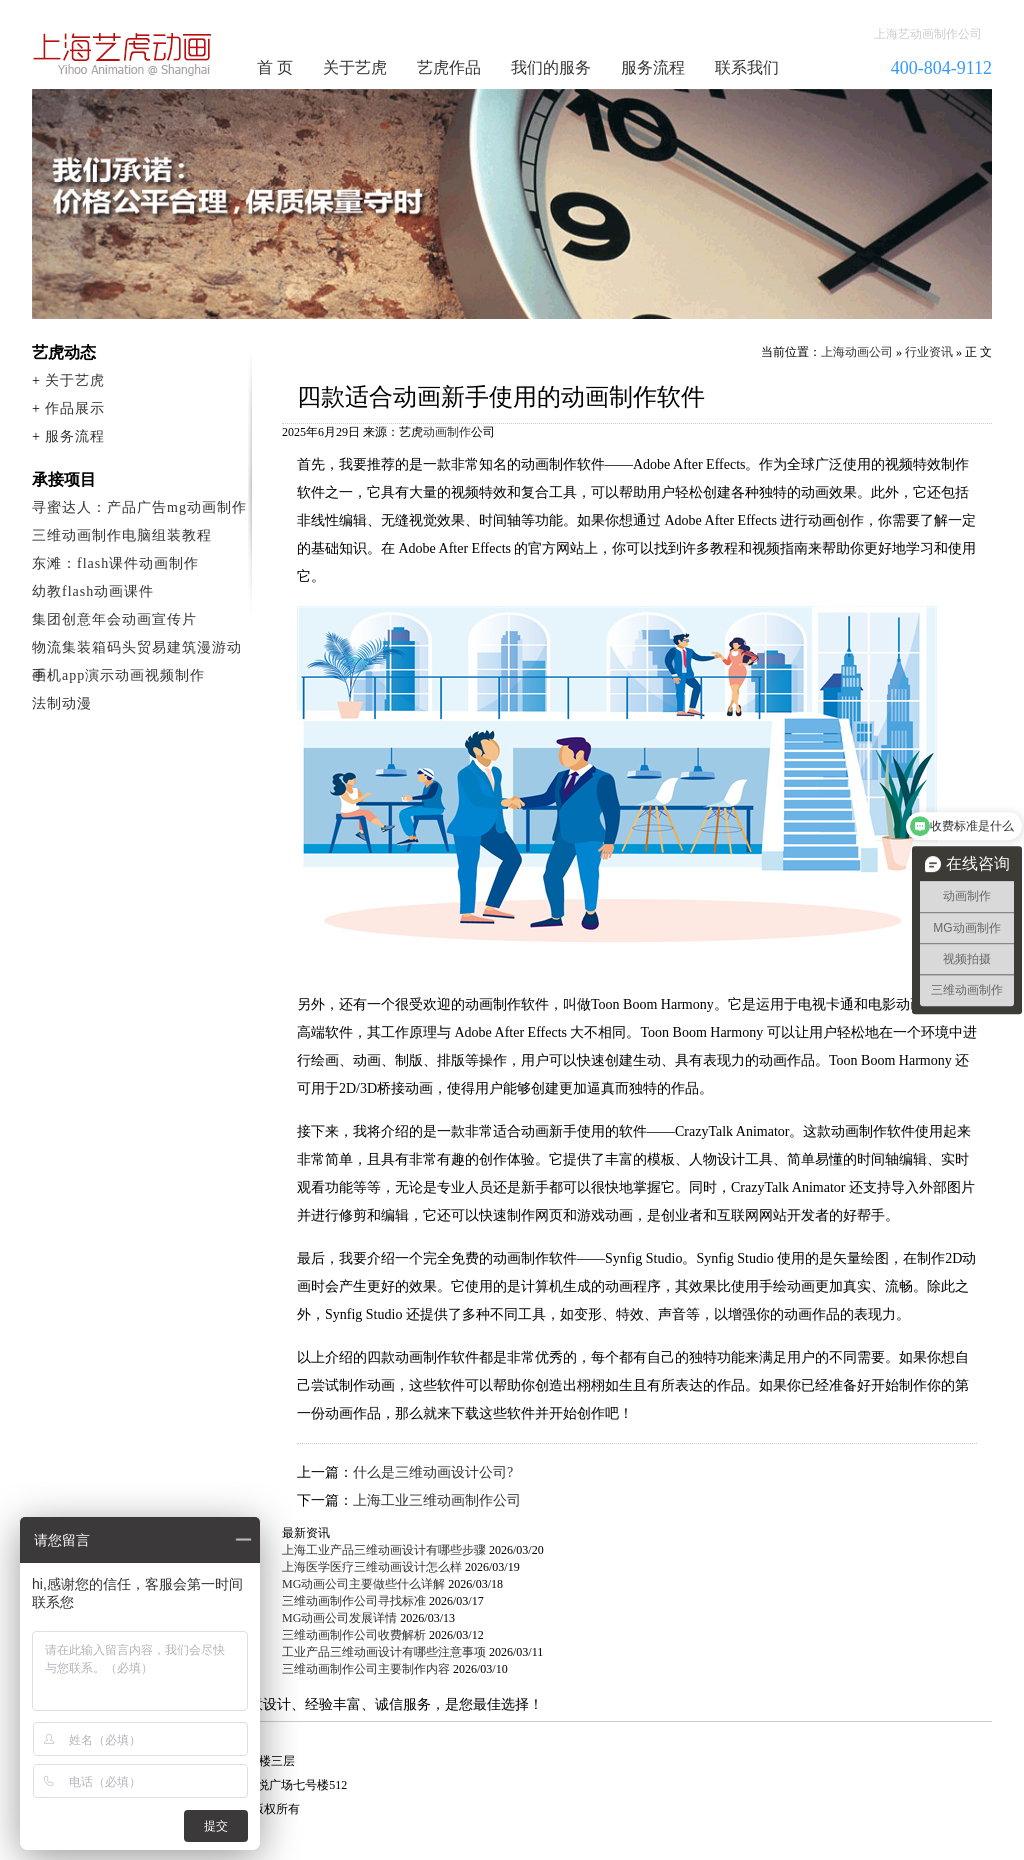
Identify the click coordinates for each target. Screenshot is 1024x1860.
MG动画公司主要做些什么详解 (363, 1584)
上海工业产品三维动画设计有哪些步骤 (384, 1550)
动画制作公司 (123, 54)
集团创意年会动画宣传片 (114, 619)
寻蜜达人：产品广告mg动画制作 (139, 507)
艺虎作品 (449, 67)
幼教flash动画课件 (93, 591)
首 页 (275, 67)
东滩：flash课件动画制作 (115, 563)
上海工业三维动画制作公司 (437, 1500)
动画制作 (447, 432)
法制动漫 (62, 703)
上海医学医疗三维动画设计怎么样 (372, 1567)
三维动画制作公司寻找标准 (354, 1601)
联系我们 (747, 67)
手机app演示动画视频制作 (118, 675)
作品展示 (75, 408)
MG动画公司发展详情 (339, 1618)
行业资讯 (929, 352)
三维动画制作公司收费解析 (354, 1635)
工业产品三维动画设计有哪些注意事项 (384, 1652)
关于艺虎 (355, 67)
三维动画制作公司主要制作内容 (366, 1669)
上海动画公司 (857, 352)
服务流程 (653, 67)
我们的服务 (551, 67)
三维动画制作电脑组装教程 (122, 535)
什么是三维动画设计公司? (433, 1472)
